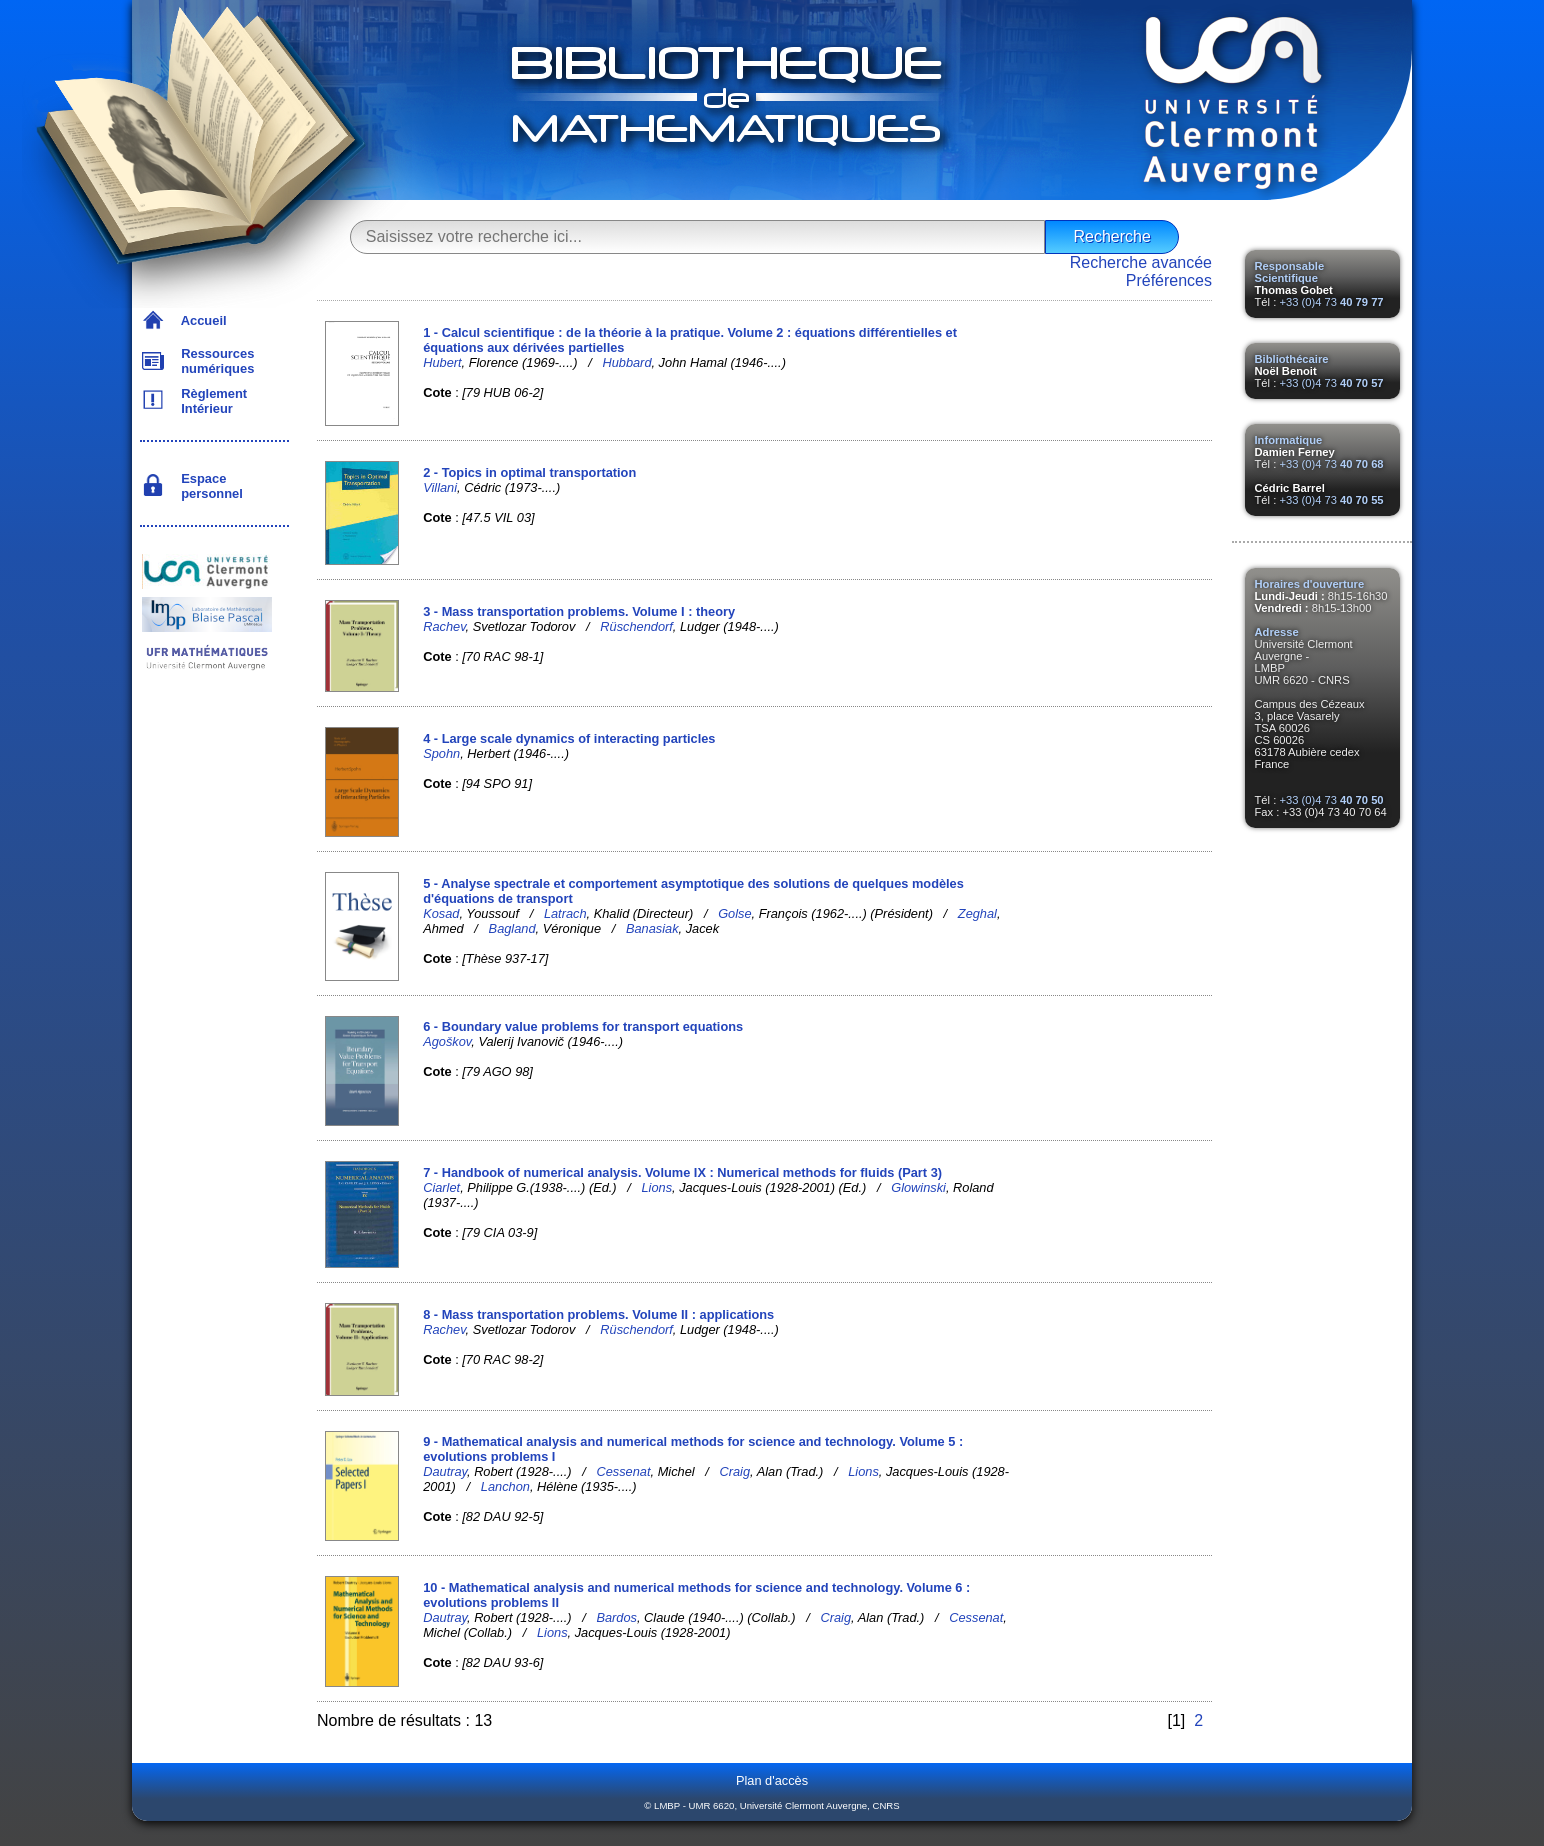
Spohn (441, 753)
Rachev (444, 626)
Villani (440, 487)
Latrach (565, 913)
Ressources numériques (214, 361)
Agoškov (447, 1041)
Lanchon (505, 1486)
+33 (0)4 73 (1331, 302)
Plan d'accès (772, 1780)
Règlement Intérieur (210, 401)
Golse (734, 913)
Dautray (445, 1471)
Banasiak (652, 928)
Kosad (441, 913)
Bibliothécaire (1292, 359)
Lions (657, 1187)
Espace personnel (208, 486)
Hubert (442, 362)
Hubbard (626, 362)
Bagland (512, 928)
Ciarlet (441, 1187)
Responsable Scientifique (1290, 272)
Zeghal (977, 913)
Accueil (200, 320)
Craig (735, 1471)
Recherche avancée (1141, 262)
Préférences (1169, 280)
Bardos (616, 1617)
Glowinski (918, 1187)
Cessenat (623, 1471)
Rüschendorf (636, 626)
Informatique (1289, 440)
